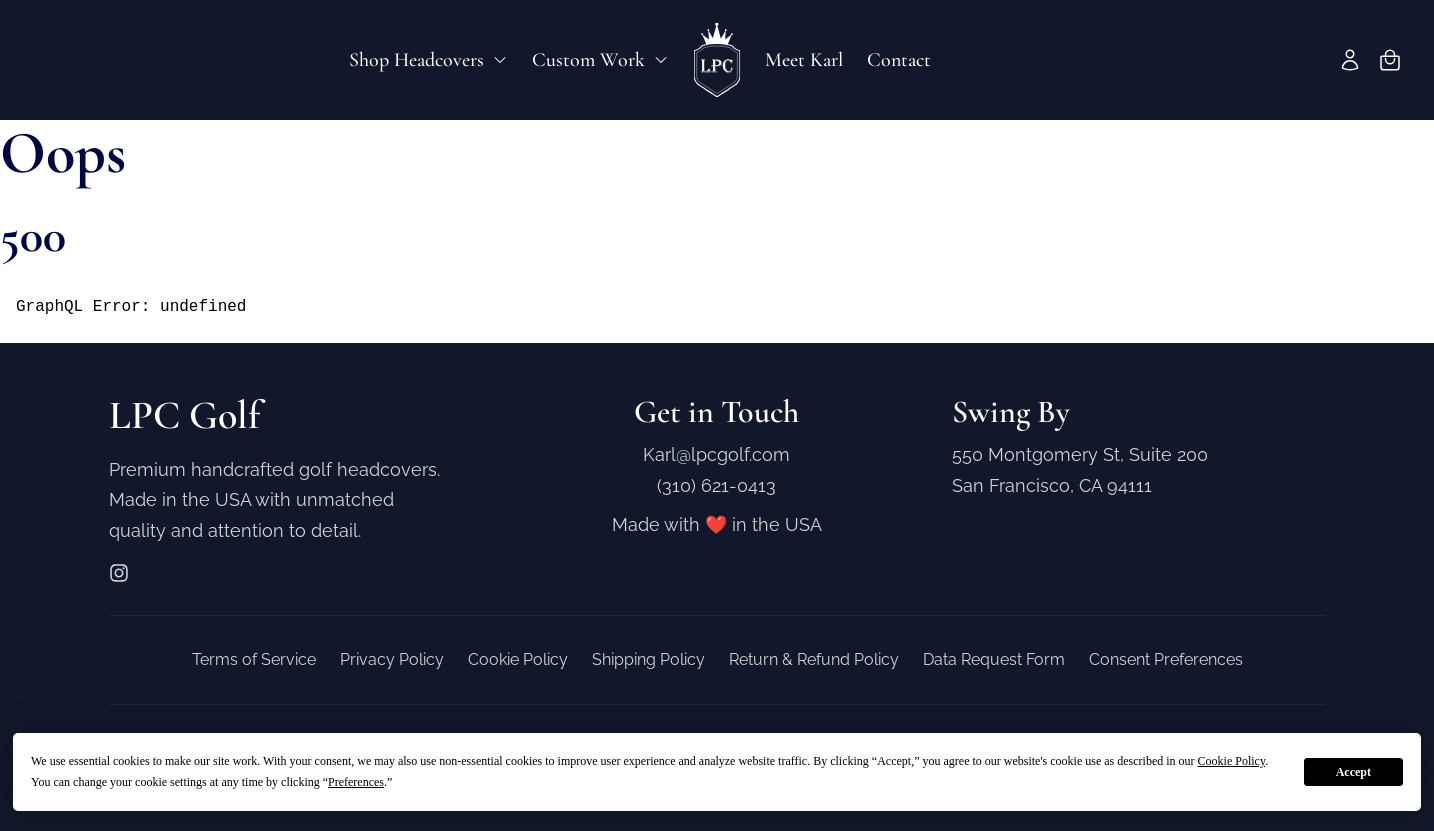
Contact (899, 60)
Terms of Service (254, 659)
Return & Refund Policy (814, 659)
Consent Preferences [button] (1166, 659)
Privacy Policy (392, 659)
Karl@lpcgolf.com (716, 454)
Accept (1353, 772)
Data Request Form (994, 659)
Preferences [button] (356, 782)
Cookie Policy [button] (1232, 761)
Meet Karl (804, 60)
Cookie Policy (518, 659)
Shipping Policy (648, 659)
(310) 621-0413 (716, 485)
